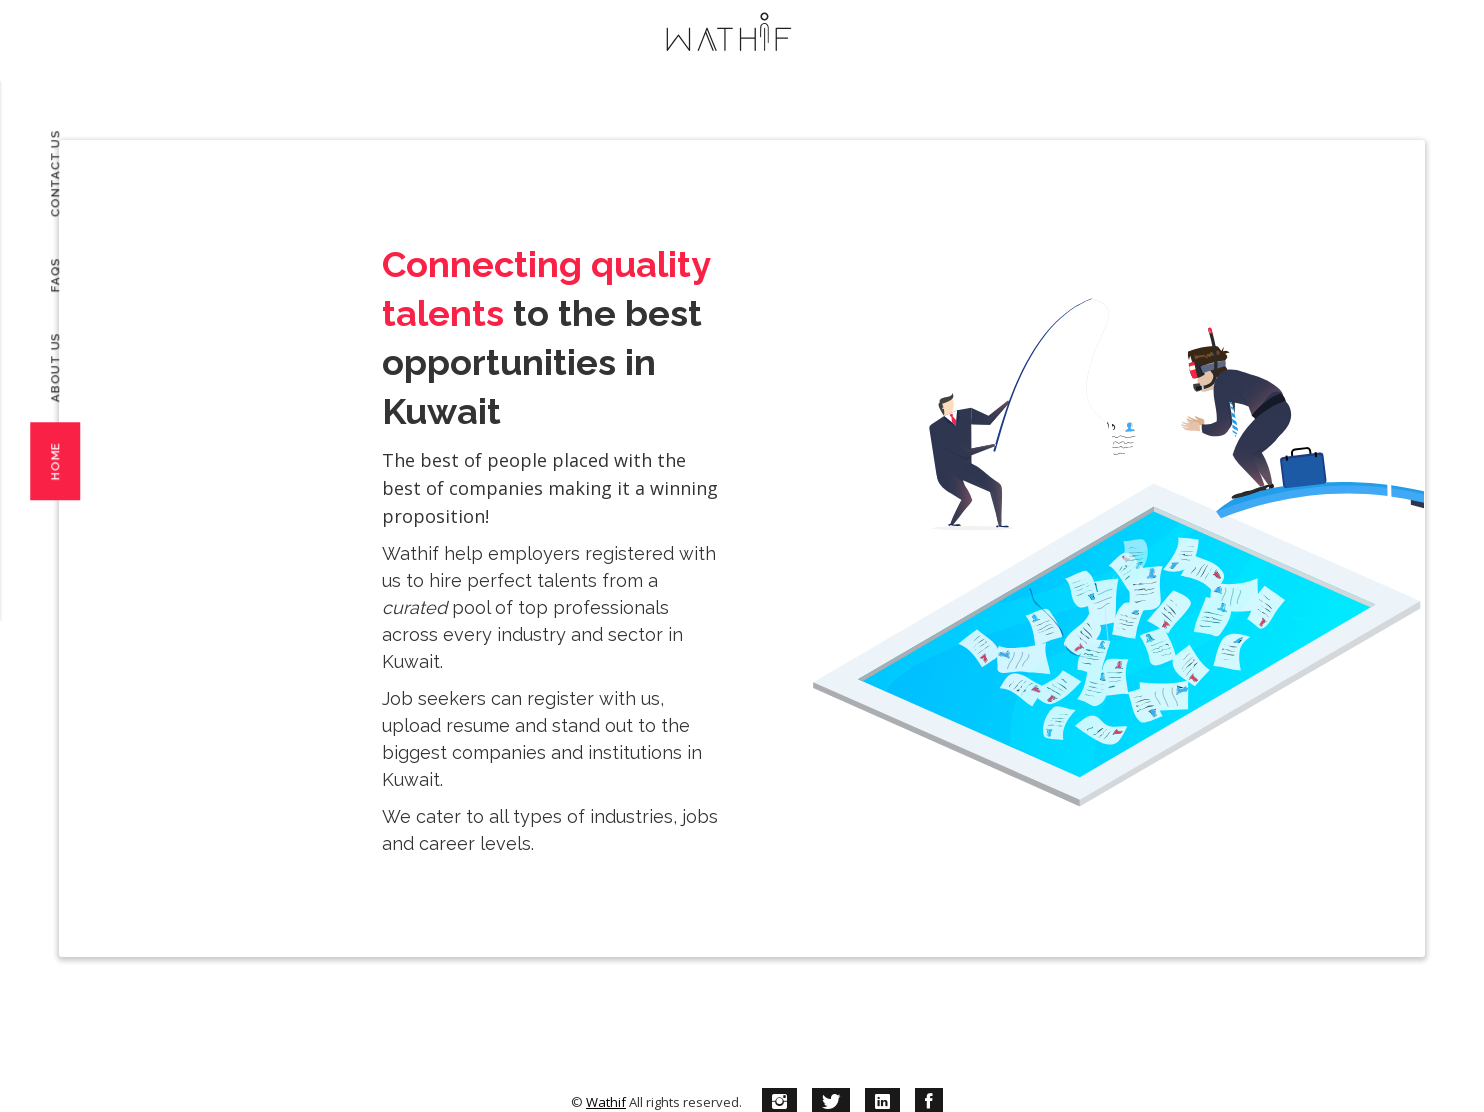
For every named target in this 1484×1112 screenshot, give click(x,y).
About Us (55, 367)
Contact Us (55, 174)
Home (55, 461)
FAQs (55, 274)
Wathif (606, 1102)
